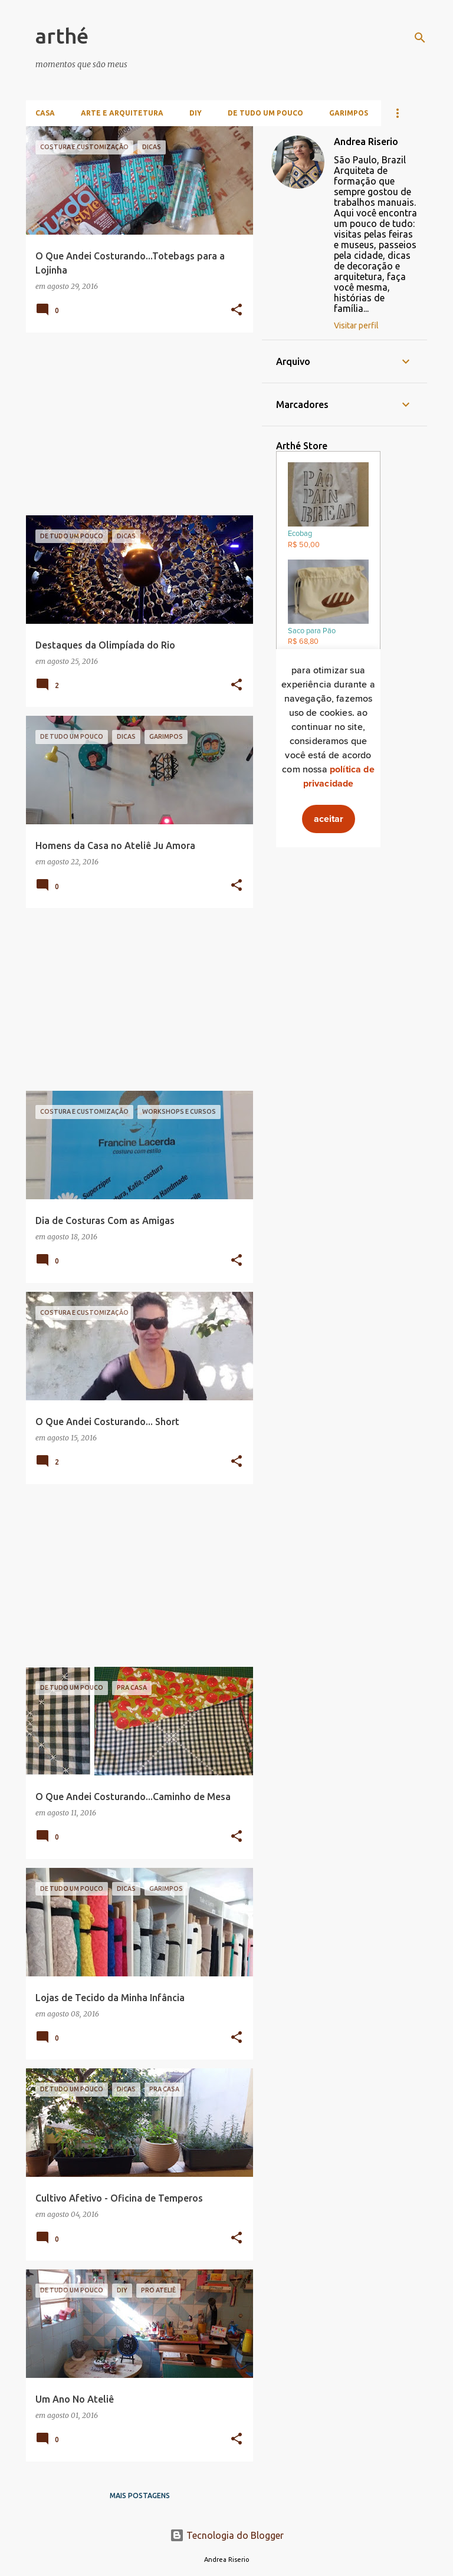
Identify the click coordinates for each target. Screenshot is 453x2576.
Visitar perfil (356, 325)
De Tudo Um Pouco (265, 113)
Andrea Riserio (366, 141)
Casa (45, 113)
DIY (195, 113)
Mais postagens (140, 2495)
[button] (236, 310)
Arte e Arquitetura (122, 113)
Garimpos (348, 113)
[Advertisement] (135, 423)
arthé (61, 36)
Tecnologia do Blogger (227, 2535)
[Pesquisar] (420, 38)
